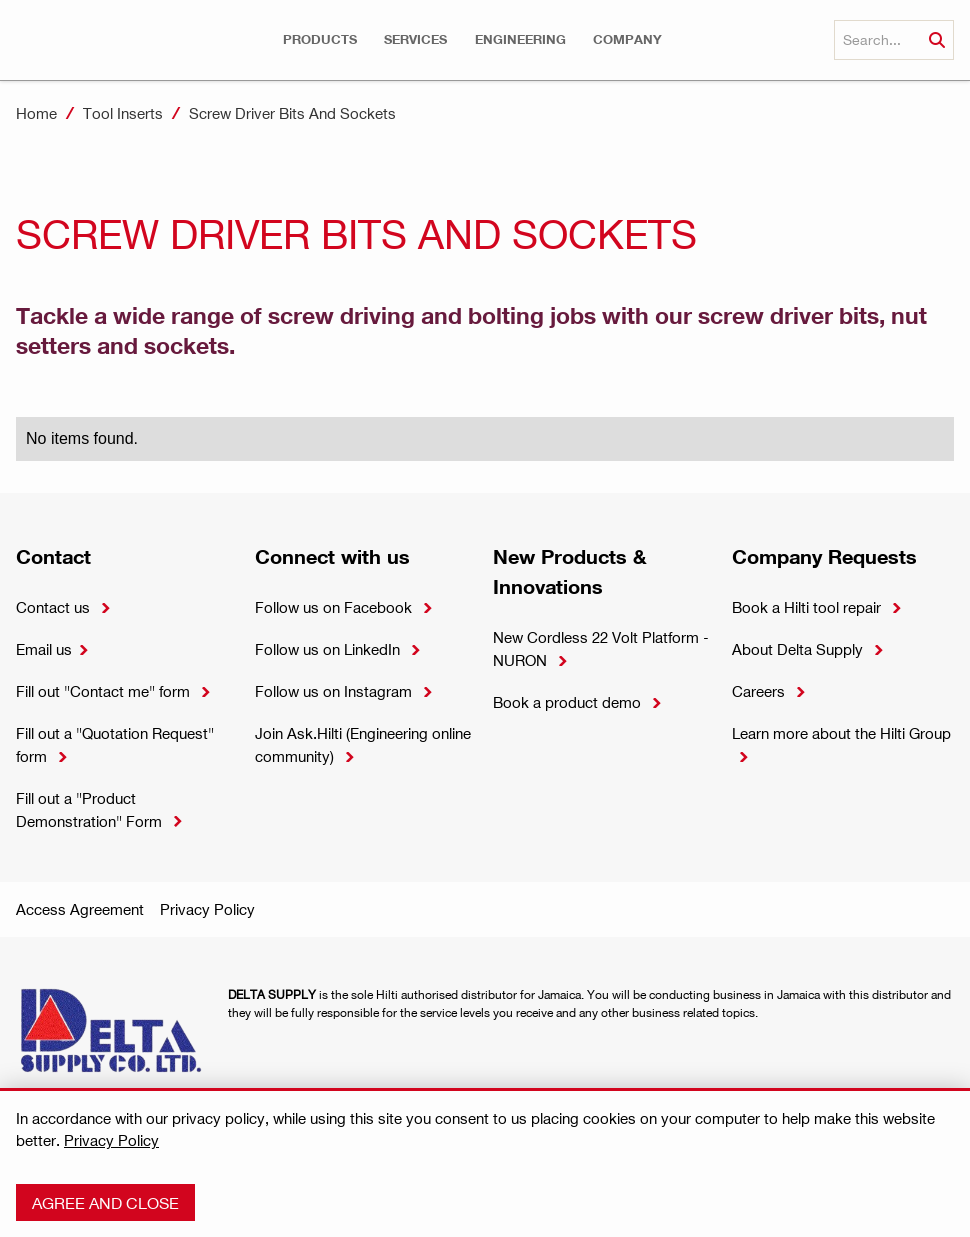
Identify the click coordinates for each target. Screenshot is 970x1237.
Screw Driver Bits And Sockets (292, 113)
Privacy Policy (207, 909)
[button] (320, 39)
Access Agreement (80, 909)
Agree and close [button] (105, 1202)
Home (36, 113)
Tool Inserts (123, 113)
